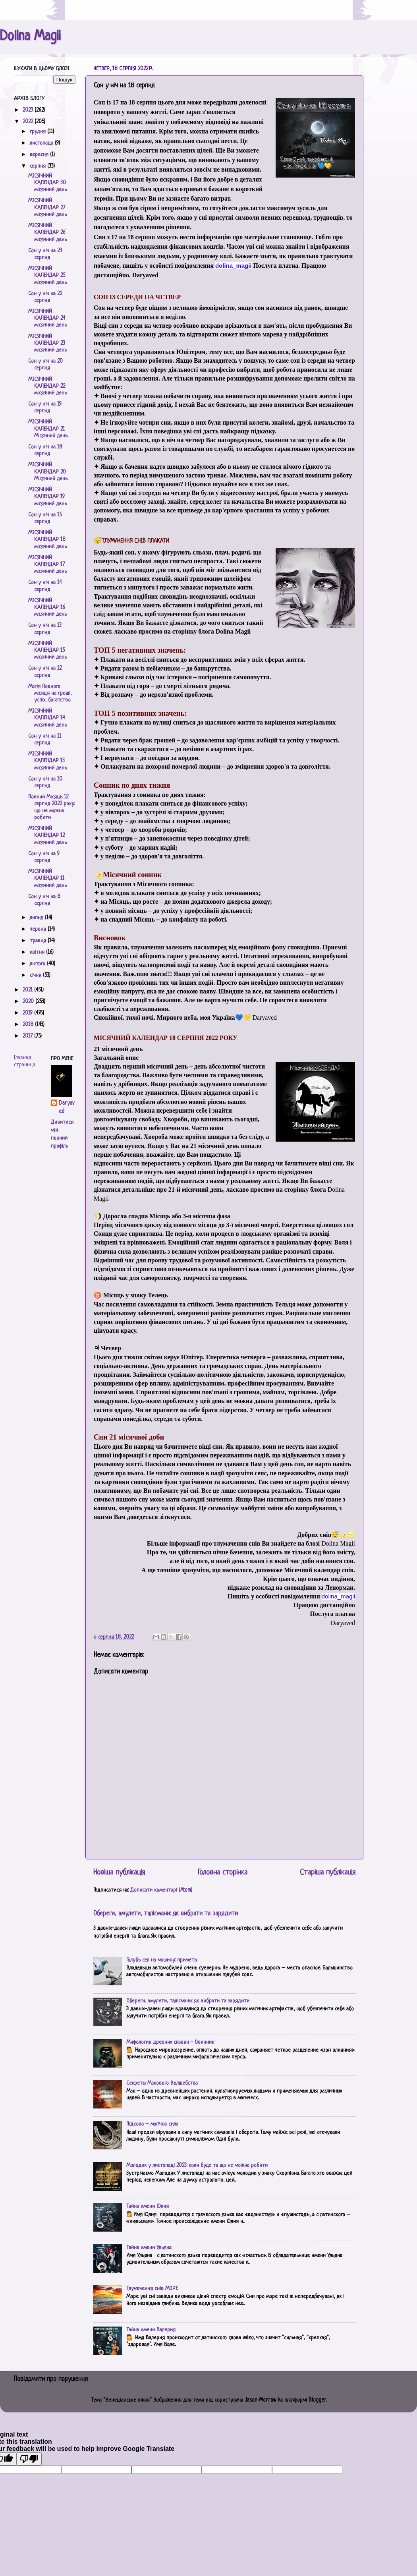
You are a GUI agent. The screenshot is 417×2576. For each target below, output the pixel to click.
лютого (38, 964)
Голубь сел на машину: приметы (161, 1960)
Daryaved (66, 1107)
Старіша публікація (327, 1873)
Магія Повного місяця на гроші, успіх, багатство (49, 693)
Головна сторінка (222, 1873)
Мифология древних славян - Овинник (170, 2042)
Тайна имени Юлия (147, 2206)
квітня (38, 952)
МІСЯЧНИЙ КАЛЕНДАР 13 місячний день (47, 761)
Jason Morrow (260, 2400)
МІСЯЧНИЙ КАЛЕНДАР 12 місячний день (47, 836)
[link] (233, 265)
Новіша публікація (119, 1873)
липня (37, 918)
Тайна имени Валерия (151, 2330)
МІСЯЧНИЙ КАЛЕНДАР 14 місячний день (47, 718)
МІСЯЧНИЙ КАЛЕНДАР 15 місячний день (47, 651)
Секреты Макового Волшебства (162, 2083)
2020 (29, 1002)
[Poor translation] (29, 2459)
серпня (38, 166)
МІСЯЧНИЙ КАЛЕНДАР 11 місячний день (47, 879)
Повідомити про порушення (51, 2379)
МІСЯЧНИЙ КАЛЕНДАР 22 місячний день (47, 386)
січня (36, 975)
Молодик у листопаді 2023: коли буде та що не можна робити (197, 2165)
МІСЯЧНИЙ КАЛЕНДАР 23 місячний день (47, 344)
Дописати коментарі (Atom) (161, 1890)
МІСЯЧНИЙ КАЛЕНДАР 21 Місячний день (48, 429)
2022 (29, 122)
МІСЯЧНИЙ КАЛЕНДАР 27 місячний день (47, 208)
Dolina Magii (30, 36)
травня (39, 941)
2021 (28, 990)
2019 (28, 1013)
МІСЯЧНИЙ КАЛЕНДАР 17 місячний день (47, 565)
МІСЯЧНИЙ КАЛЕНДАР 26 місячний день (47, 233)
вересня (40, 155)
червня (39, 929)
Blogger (317, 2400)
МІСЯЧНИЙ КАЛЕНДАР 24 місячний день (47, 319)
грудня (38, 132)
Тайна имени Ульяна (149, 2248)
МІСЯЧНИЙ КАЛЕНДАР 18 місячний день (47, 540)
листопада (42, 143)
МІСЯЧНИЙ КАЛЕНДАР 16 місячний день (47, 608)
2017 (28, 1036)
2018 (29, 1025)
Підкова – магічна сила (152, 2124)
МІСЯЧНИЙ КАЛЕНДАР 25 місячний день (47, 276)
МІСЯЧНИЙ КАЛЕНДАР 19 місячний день (47, 497)
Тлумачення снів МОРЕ (152, 2289)
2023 (29, 110)
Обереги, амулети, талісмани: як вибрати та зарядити (165, 1913)
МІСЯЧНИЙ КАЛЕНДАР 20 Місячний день (48, 472)
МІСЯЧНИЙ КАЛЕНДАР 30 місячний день (47, 183)
